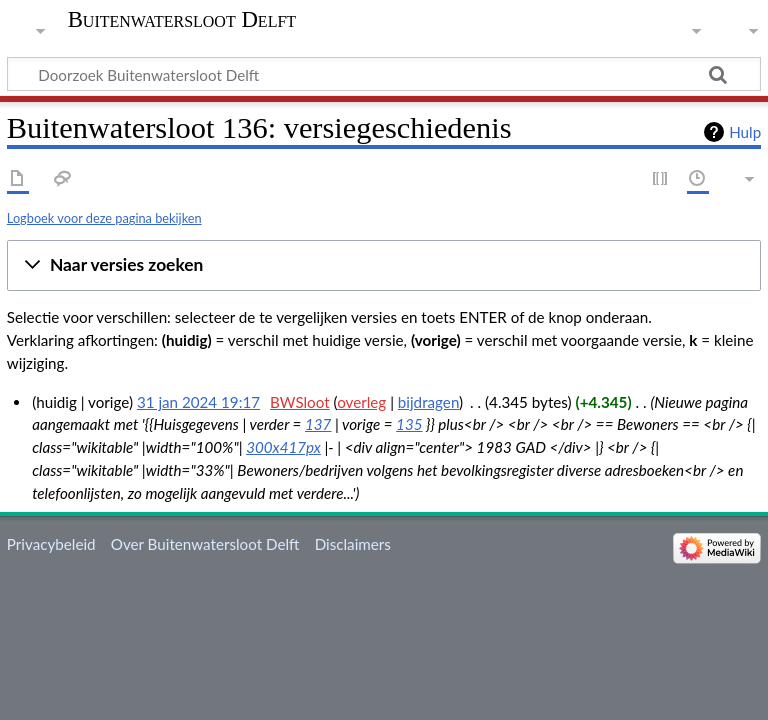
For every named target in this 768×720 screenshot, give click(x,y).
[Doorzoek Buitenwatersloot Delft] (384, 74)
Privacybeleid (51, 544)
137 (318, 424)
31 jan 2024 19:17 (198, 402)
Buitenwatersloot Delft (182, 20)
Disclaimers (353, 544)
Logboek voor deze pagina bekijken (104, 218)
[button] (384, 266)
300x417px (283, 447)
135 (409, 424)
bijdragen (428, 402)
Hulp (745, 132)
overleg (361, 402)
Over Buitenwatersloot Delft (205, 544)
